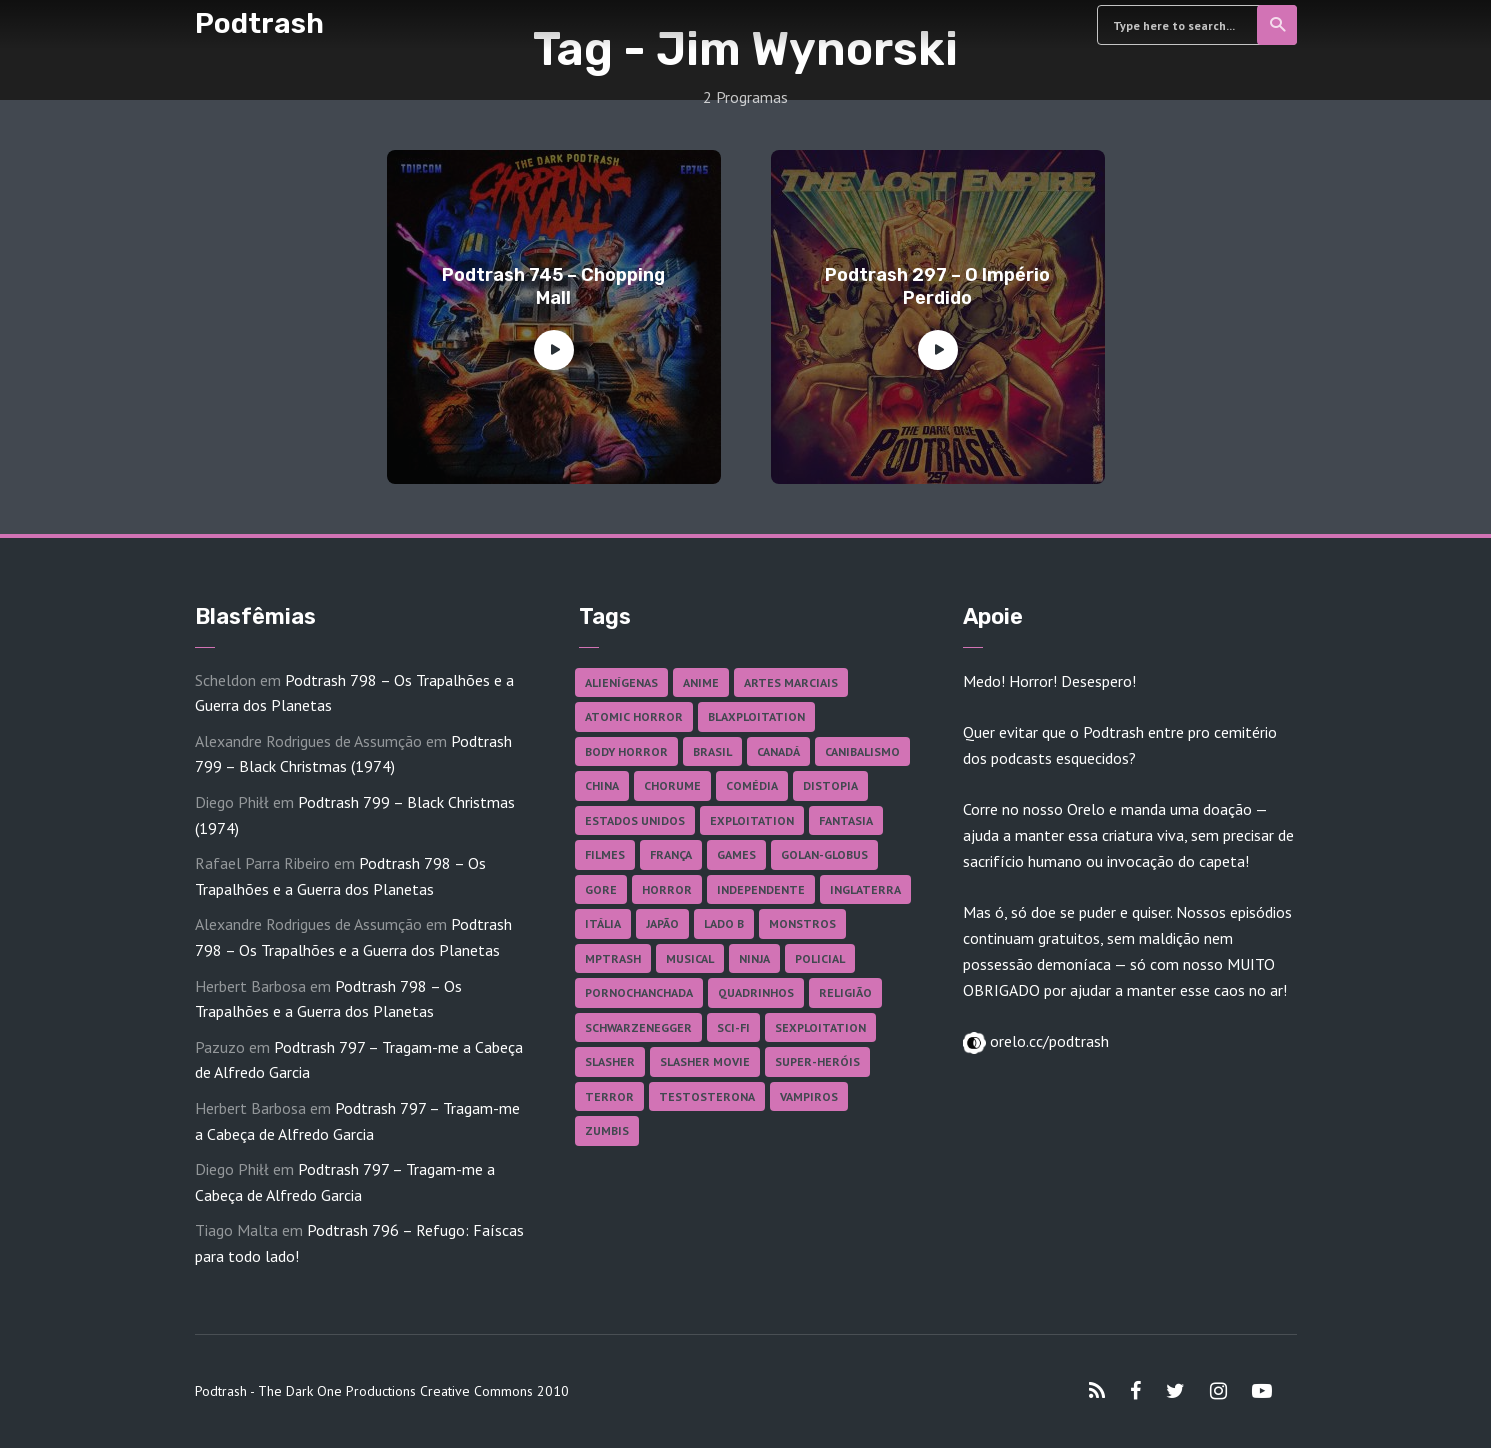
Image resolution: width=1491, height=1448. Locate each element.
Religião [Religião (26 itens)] (845, 992)
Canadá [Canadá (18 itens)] (778, 751)
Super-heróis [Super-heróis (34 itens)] (817, 1061)
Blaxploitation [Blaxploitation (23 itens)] (756, 716)
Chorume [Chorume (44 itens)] (672, 785)
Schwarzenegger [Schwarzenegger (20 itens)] (638, 1027)
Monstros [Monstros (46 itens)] (802, 923)
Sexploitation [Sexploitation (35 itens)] (820, 1027)
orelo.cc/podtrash (1047, 1041)
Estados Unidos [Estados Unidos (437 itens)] (635, 820)
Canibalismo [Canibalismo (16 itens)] (862, 751)
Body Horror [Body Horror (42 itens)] (626, 751)
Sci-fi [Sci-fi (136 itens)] (733, 1027)
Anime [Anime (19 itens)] (701, 682)
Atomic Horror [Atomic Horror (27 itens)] (634, 716)
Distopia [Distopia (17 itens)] (830, 785)
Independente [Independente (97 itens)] (761, 889)
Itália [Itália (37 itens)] (603, 923)
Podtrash (259, 23)
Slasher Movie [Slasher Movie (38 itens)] (705, 1061)
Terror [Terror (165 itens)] (609, 1096)
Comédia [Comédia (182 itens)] (752, 785)
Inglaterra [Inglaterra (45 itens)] (865, 889)
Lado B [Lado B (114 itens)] (724, 923)
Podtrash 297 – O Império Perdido (937, 286)
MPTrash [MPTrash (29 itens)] (613, 958)
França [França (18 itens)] (671, 854)
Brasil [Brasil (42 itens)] (712, 751)
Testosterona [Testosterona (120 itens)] (707, 1096)
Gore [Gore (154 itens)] (601, 889)
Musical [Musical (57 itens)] (690, 958)
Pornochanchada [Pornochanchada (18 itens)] (639, 992)
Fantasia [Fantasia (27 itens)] (846, 820)
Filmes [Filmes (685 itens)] (605, 854)
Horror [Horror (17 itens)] (667, 889)
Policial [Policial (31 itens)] (820, 958)
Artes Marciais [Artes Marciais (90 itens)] (791, 682)
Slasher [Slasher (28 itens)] (610, 1061)
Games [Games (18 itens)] (736, 854)
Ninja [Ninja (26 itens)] (754, 958)
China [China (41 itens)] (602, 785)
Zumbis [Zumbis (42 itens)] (607, 1130)
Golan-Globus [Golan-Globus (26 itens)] (824, 854)
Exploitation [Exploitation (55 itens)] (752, 820)
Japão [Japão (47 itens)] (662, 923)
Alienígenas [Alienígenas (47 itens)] (621, 682)
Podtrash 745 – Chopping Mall (553, 286)
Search (1278, 25)
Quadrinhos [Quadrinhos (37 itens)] (756, 992)
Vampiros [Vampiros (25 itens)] (809, 1096)
